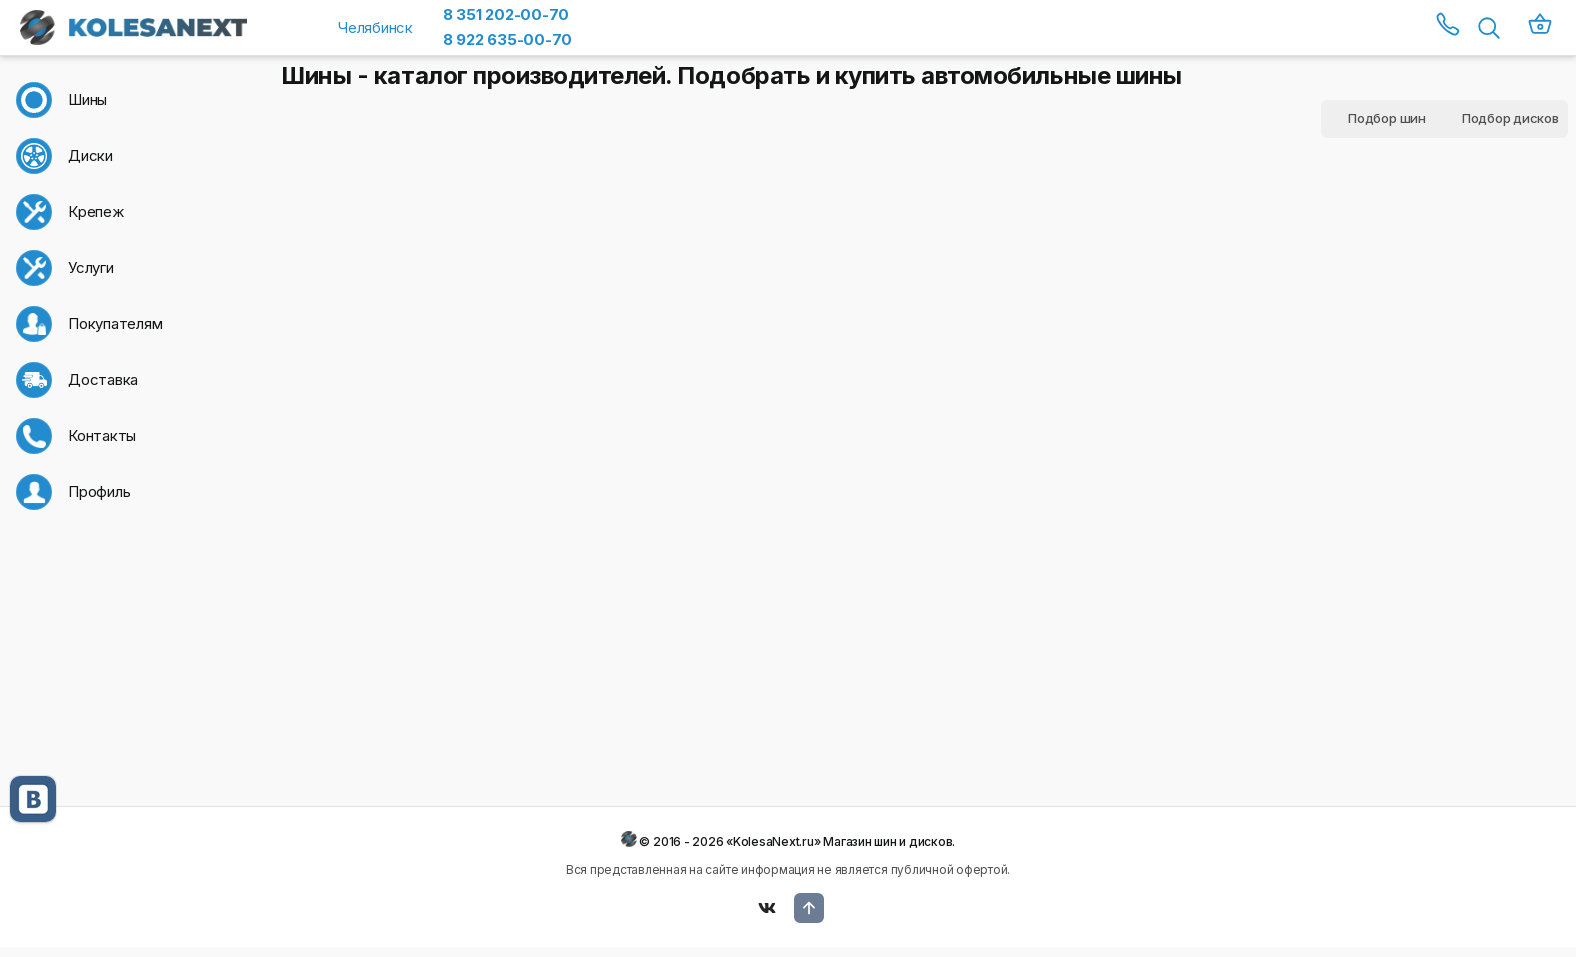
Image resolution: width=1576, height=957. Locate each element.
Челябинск (375, 27)
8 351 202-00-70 (506, 14)
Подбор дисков (1510, 118)
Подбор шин (1387, 118)
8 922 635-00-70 (507, 39)
